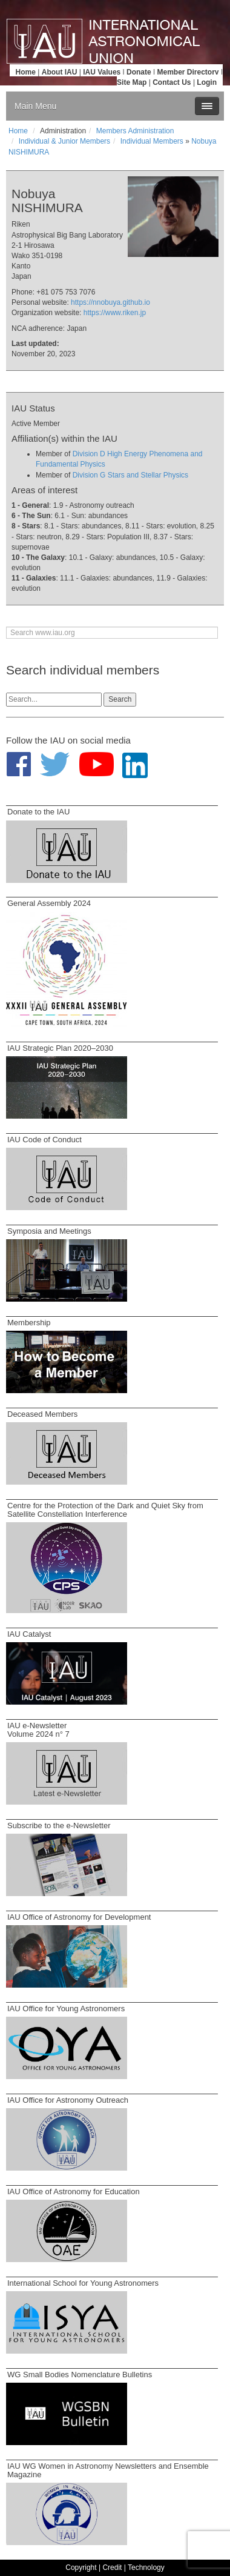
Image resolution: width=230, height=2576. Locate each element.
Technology (146, 2567)
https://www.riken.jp (115, 312)
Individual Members (151, 141)
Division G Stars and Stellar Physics (130, 475)
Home (26, 72)
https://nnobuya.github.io (110, 302)
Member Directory (188, 72)
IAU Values (101, 72)
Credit (112, 2567)
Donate (138, 72)
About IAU (59, 72)
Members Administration (135, 131)
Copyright (80, 2567)
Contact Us (172, 82)
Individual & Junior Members (64, 141)
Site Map (131, 82)
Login (207, 82)
